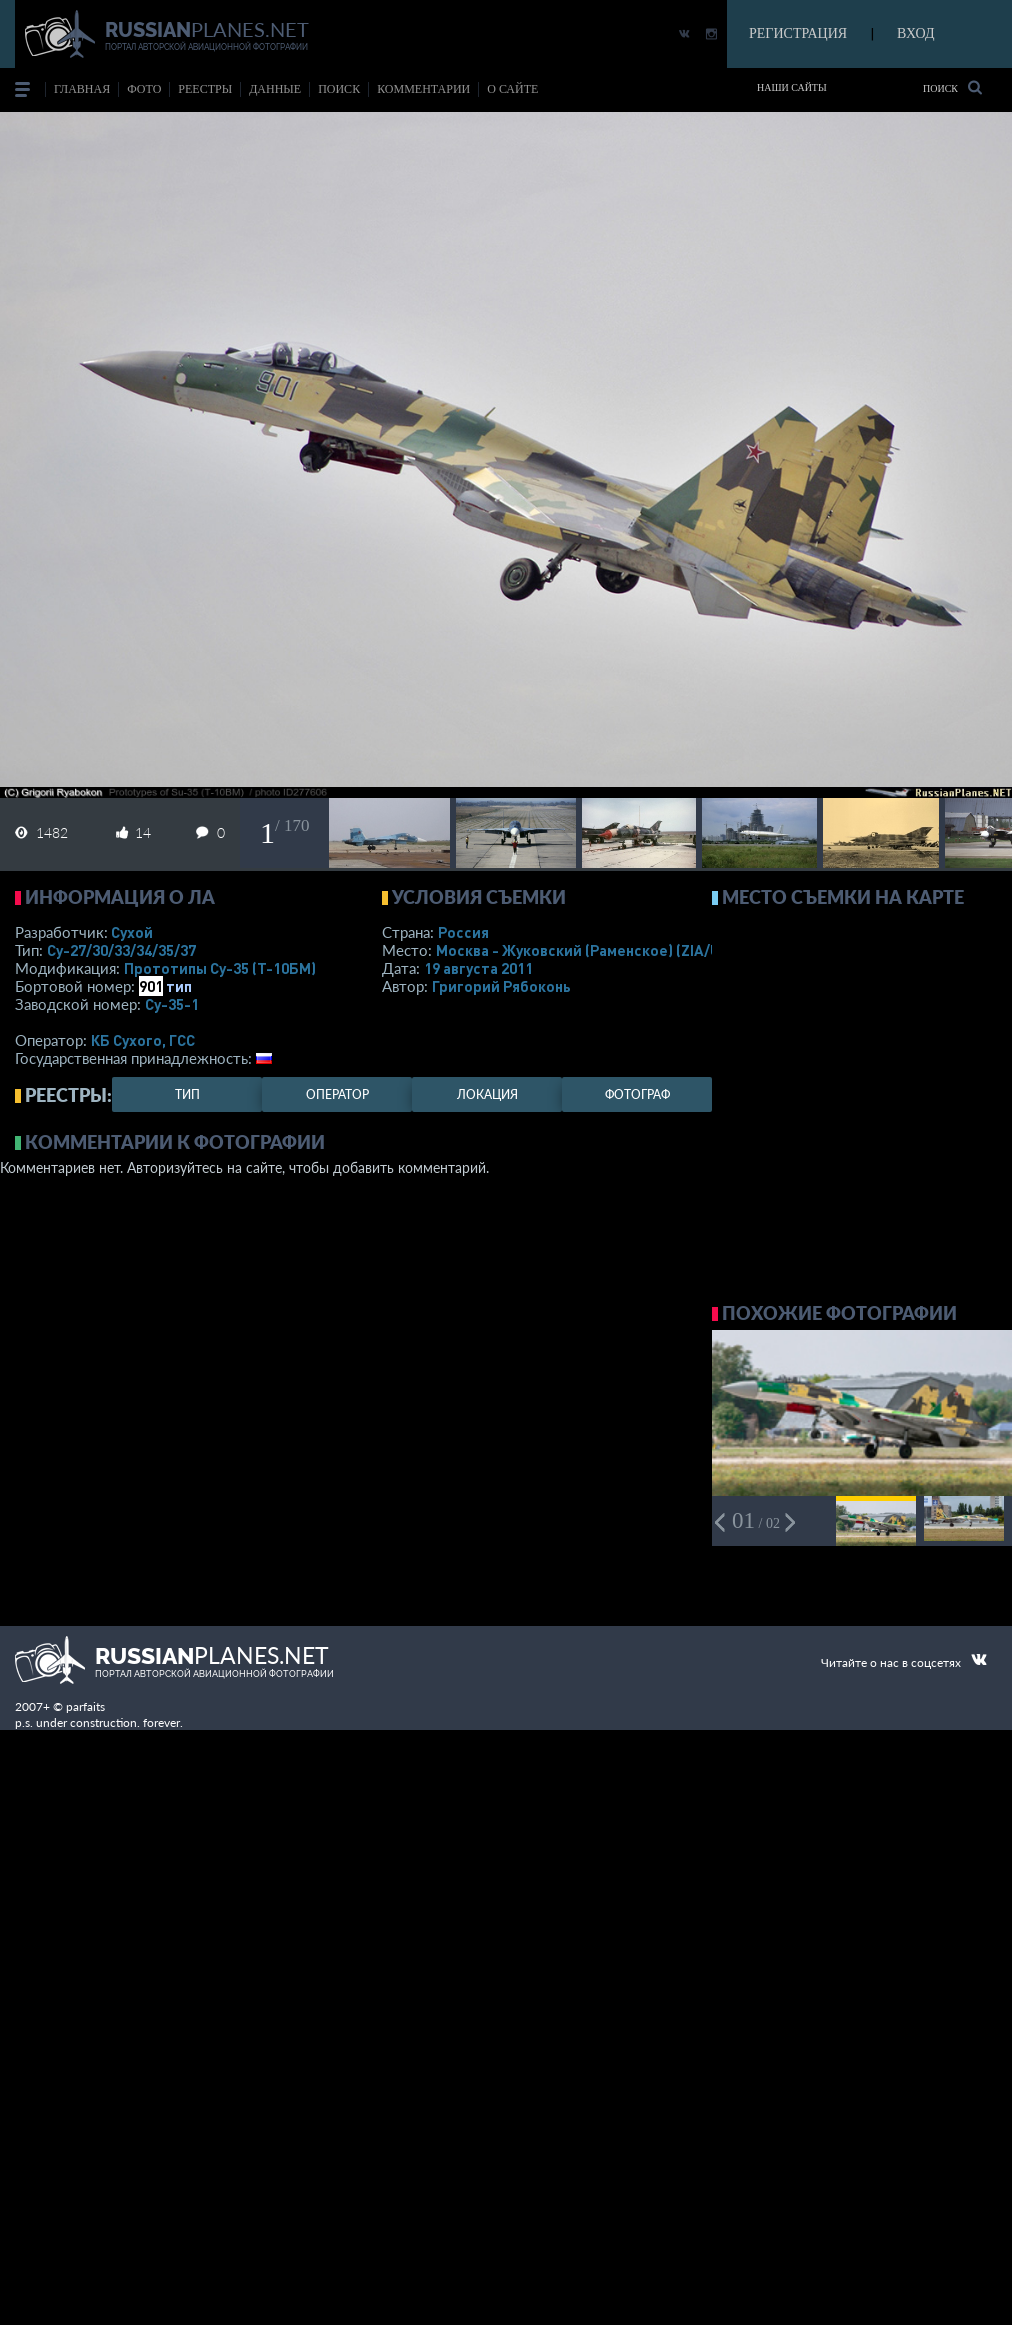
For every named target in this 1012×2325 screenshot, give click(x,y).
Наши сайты (792, 87)
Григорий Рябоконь (501, 986)
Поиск (952, 87)
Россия (463, 932)
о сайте (512, 89)
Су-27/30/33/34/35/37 (121, 950)
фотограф (637, 1094)
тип (179, 986)
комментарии (423, 89)
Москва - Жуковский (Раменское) (597, 950)
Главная (82, 89)
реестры (205, 89)
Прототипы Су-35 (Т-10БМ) (220, 968)
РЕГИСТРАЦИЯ (798, 33)
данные (275, 89)
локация (487, 1094)
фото (144, 89)
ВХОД (915, 33)
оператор (337, 1094)
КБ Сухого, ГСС (143, 1040)
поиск (339, 89)
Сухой (132, 932)
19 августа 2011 (478, 968)
